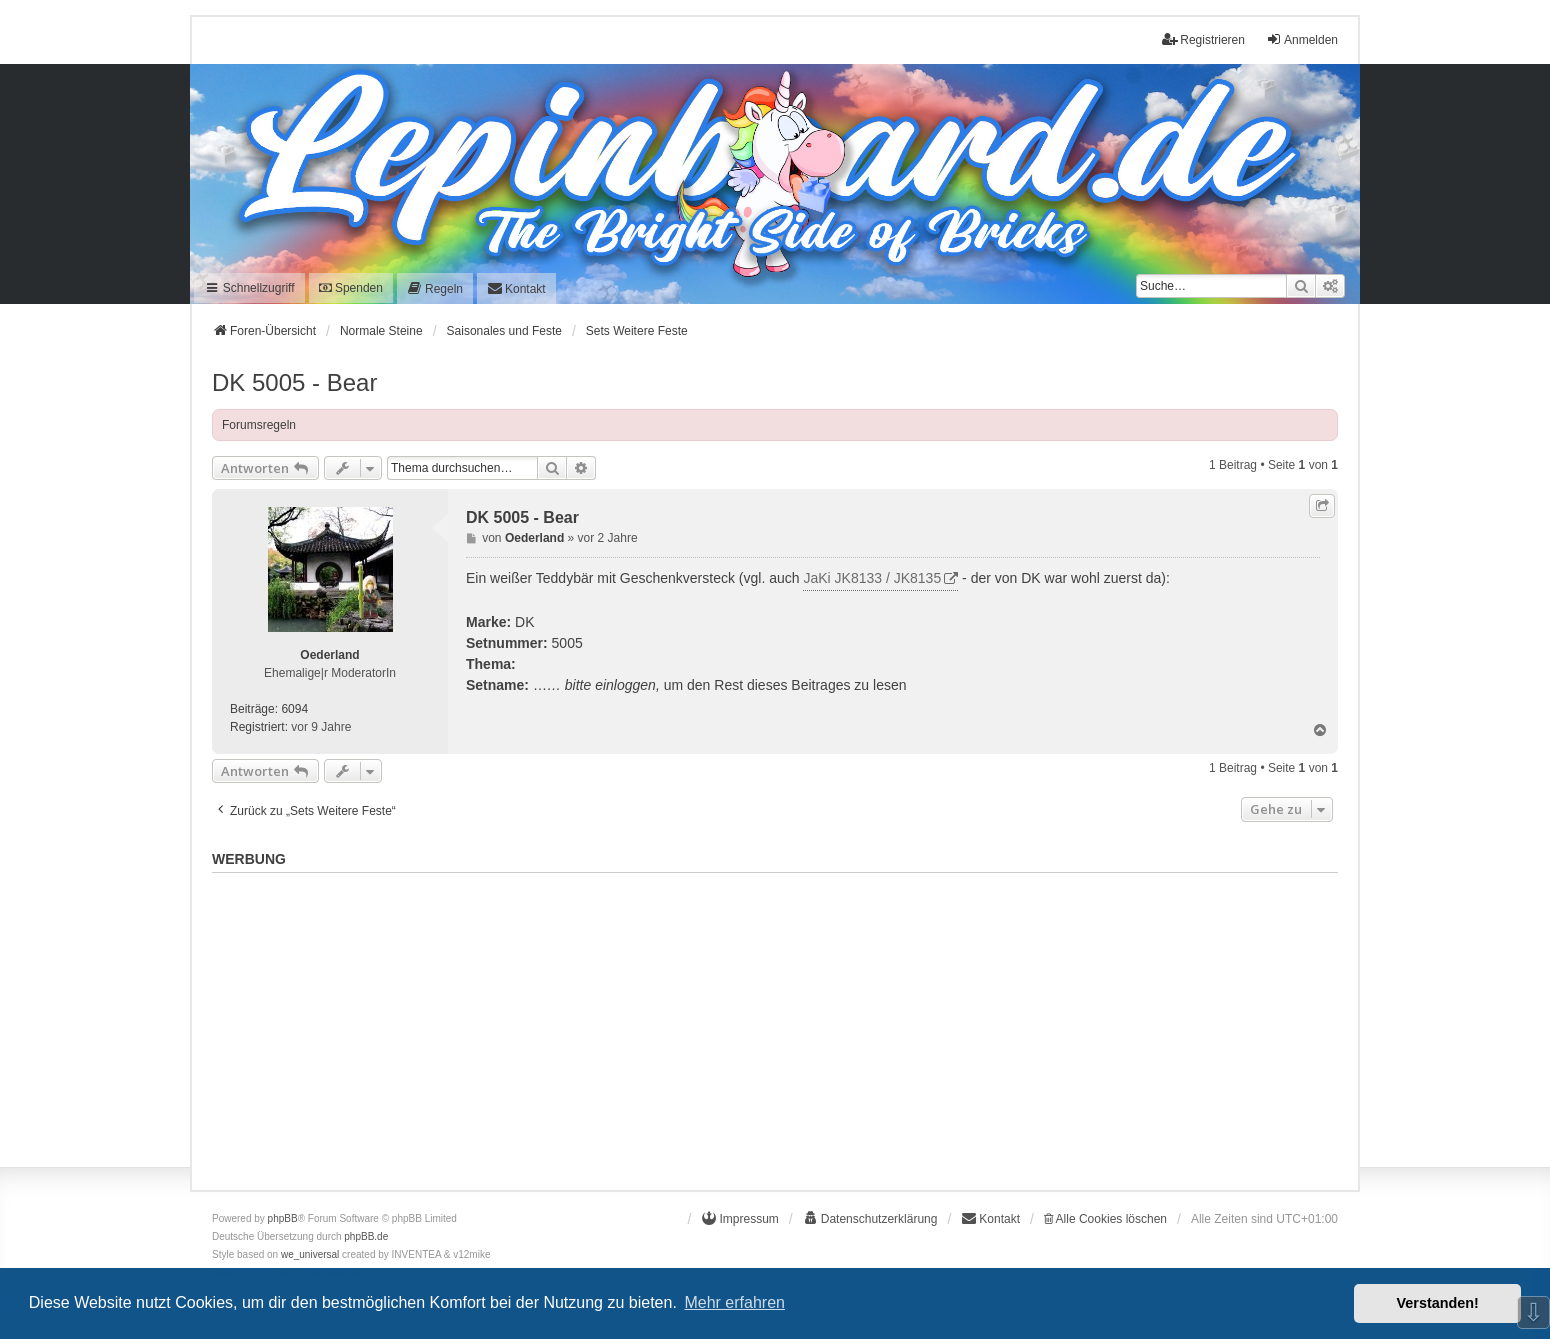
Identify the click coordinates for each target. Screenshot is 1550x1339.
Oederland (329, 655)
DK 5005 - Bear (294, 382)
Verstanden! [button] (1438, 1303)
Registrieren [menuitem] (1203, 39)
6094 (294, 709)
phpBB (283, 1218)
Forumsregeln (259, 425)
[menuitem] (435, 288)
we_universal (310, 1254)
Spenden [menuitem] (351, 288)
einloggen (625, 685)
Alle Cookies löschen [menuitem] (1105, 1219)
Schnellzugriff (249, 288)
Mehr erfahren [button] (734, 1302)
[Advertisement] (775, 1021)
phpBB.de (366, 1236)
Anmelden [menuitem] (1302, 39)
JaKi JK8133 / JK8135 (872, 578)
